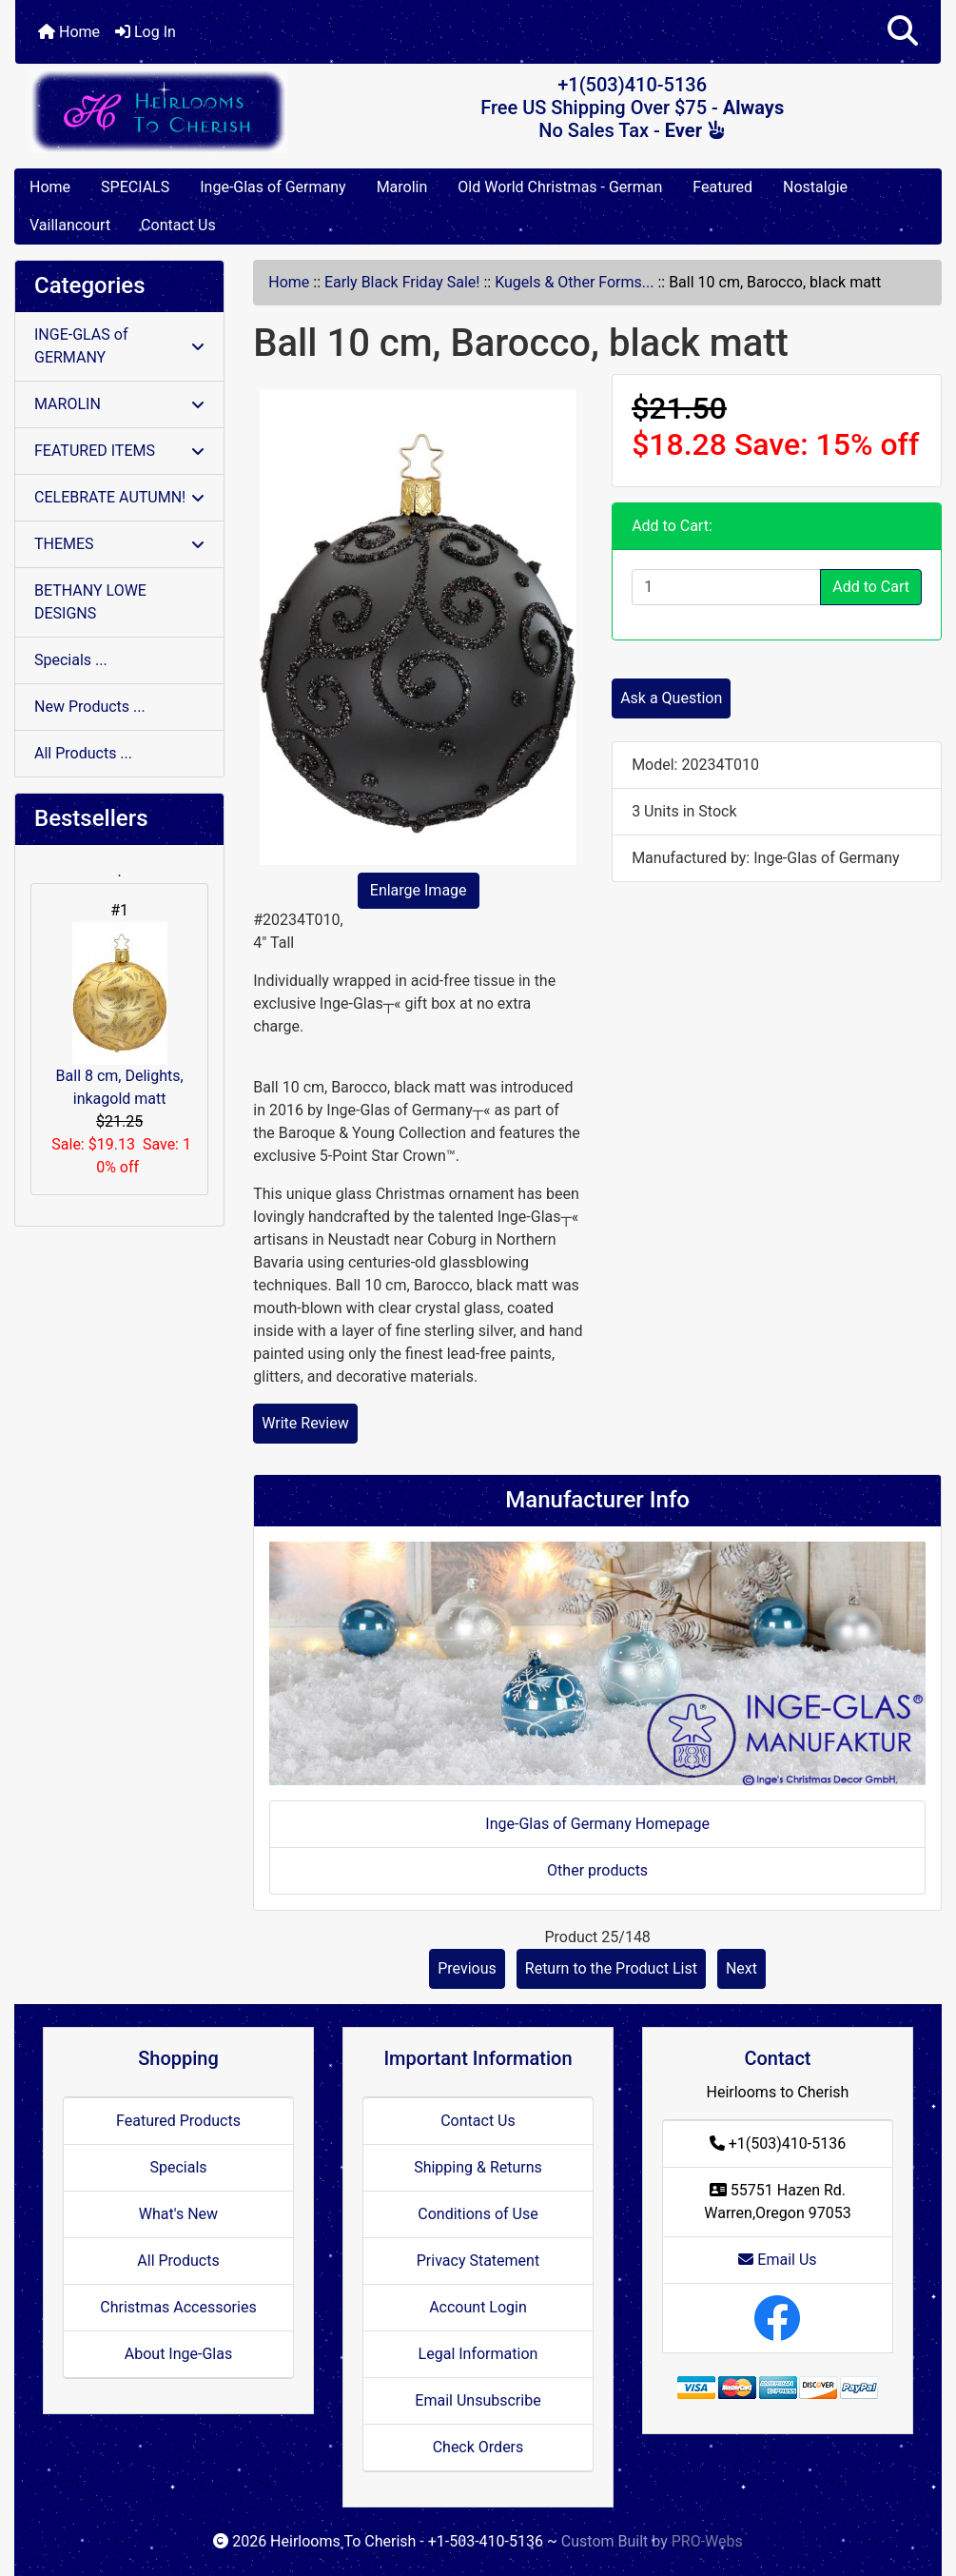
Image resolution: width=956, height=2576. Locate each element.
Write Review (305, 1423)
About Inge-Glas (178, 2354)
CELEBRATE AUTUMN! (119, 497)
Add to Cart (870, 587)
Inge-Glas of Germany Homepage (597, 1824)
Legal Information (478, 2354)
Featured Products (178, 2121)
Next (741, 1968)
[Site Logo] (169, 111)
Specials (177, 2167)
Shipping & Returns (478, 2167)
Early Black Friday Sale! (401, 282)
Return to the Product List (611, 1968)
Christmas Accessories (178, 2307)
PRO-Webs (707, 2541)
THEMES (119, 544)
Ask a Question (671, 698)
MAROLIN (119, 404)
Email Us (777, 2260)
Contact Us (178, 225)
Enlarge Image (418, 890)
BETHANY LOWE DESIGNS (90, 601)
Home (69, 32)
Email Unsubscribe (477, 2400)
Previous (467, 1968)
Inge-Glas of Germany (272, 187)
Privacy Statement (478, 2261)
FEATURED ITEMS (119, 451)
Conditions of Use (477, 2214)
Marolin (402, 187)
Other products (597, 1870)
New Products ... (90, 707)
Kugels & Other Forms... (574, 282)
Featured (722, 187)
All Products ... (83, 753)
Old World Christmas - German (560, 187)
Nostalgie (815, 187)
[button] (903, 32)
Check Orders (478, 2447)
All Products (178, 2261)
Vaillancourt (69, 225)
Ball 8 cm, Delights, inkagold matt (120, 1015)
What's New (178, 2214)
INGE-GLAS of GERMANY (119, 345)
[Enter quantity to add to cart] (726, 587)
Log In (145, 32)
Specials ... (70, 660)
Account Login (478, 2307)
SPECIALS (135, 187)
